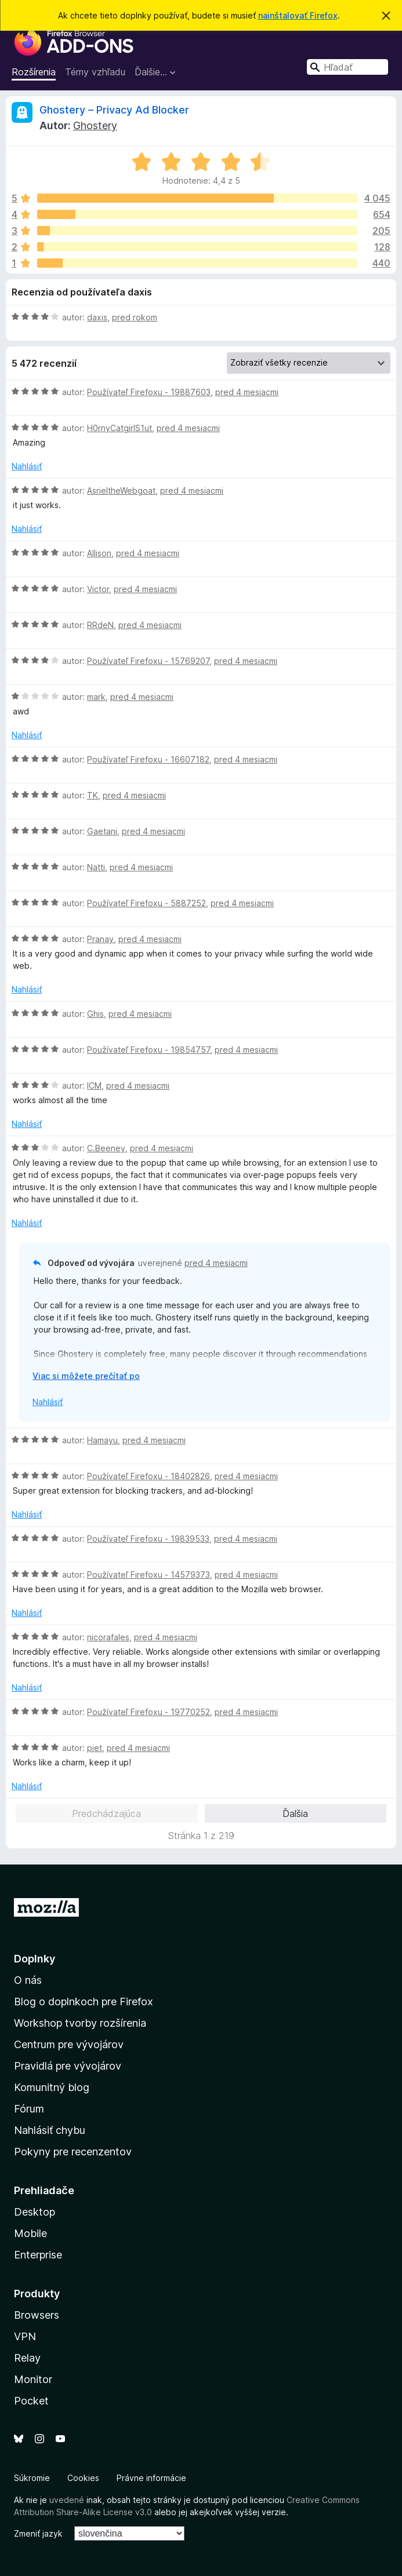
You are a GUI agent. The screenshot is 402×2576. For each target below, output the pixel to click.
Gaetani (102, 831)
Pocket (31, 2401)
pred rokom (134, 317)
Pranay (100, 939)
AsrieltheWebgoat (121, 490)
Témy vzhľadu (95, 72)
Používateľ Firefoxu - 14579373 (148, 1574)
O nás (28, 1980)
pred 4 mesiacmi (246, 392)
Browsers (36, 2315)
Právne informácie (151, 2478)
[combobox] (347, 67)
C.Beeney (106, 1148)
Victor (98, 589)
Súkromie (32, 2478)
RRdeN (100, 625)
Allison (99, 553)
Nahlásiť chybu (49, 2130)
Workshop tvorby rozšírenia (80, 2023)
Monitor (33, 2379)
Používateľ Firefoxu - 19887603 (149, 392)
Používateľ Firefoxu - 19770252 (148, 1712)
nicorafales (108, 1637)
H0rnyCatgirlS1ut (119, 428)
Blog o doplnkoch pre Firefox (83, 2001)
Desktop (34, 2212)
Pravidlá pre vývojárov (67, 2066)
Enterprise (38, 2255)
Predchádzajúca (106, 1813)
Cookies (83, 2478)
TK (92, 795)
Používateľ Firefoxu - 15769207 (148, 661)
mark (96, 697)
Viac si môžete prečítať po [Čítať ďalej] (86, 1376)
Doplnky (34, 1959)
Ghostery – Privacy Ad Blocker (114, 110)
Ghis (95, 1014)
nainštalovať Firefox (298, 15)
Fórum (29, 2109)
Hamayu (102, 1440)
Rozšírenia (34, 72)
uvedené (66, 2500)
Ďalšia (295, 1813)
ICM (94, 1085)
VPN (25, 2336)
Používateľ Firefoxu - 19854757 (148, 1050)
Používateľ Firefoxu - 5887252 (146, 903)
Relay (27, 2358)
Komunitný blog (51, 2087)
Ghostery (95, 125)
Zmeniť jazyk (38, 2533)
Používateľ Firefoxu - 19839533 (148, 1539)
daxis (97, 317)
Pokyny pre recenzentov (73, 2152)
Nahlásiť (27, 466)
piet (94, 1748)
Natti (96, 867)
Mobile (30, 2233)
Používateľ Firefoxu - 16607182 (148, 759)
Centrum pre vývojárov (69, 2044)
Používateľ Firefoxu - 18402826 (148, 1476)
